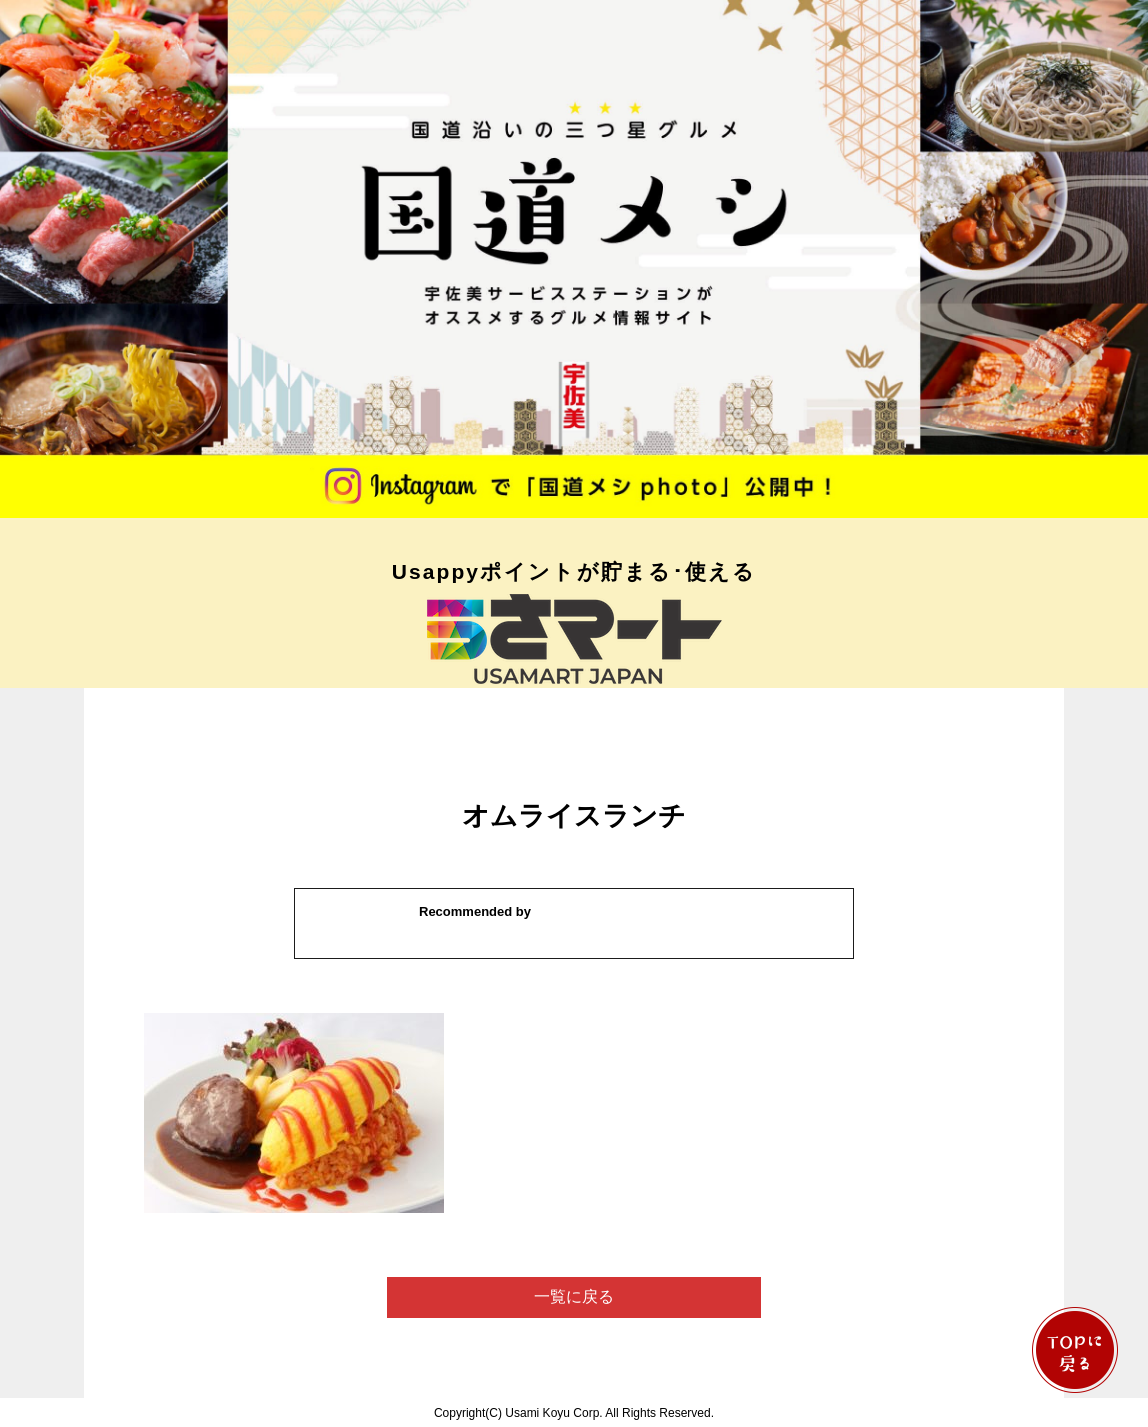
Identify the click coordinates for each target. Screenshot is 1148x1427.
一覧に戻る (574, 1296)
